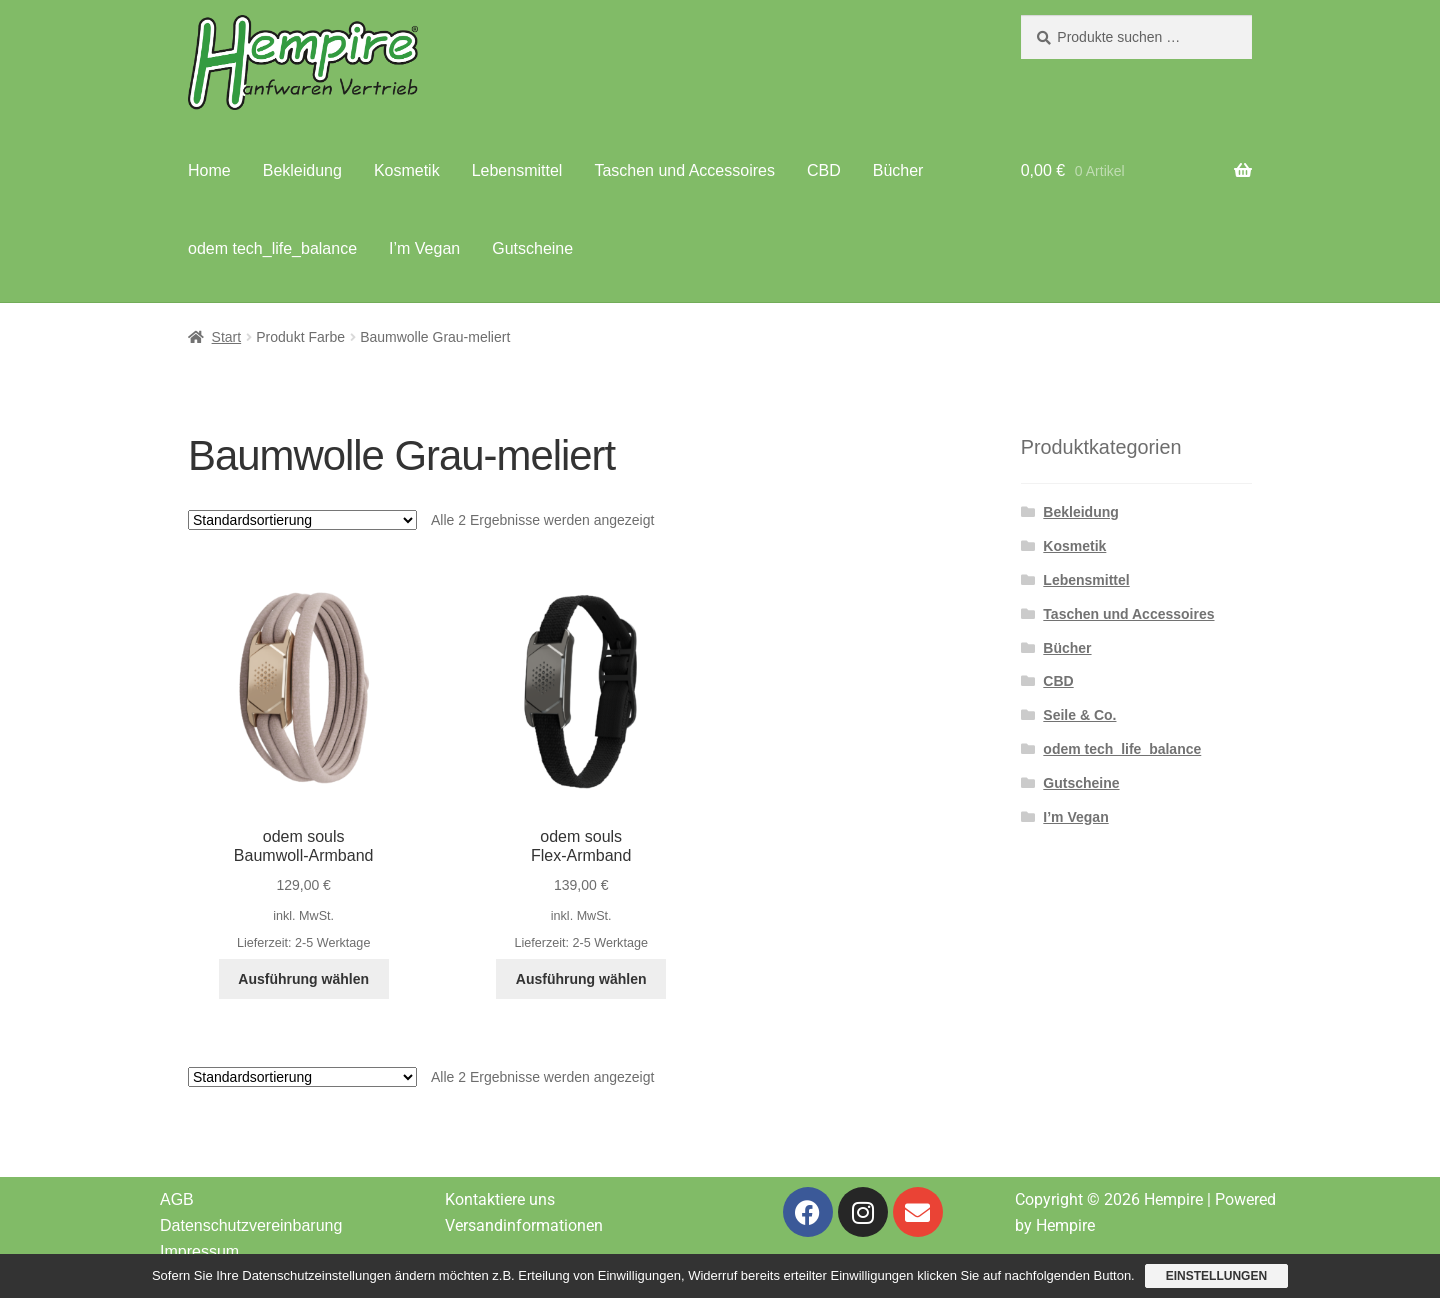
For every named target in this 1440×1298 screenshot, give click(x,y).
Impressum (199, 1251)
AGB (177, 1199)
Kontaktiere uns (500, 1199)
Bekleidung (302, 170)
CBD (824, 170)
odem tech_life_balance (272, 248)
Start (227, 337)
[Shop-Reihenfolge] (302, 520)
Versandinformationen (524, 1225)
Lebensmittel (517, 170)
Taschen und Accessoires (684, 170)
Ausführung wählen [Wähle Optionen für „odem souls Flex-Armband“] (581, 979)
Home (209, 170)
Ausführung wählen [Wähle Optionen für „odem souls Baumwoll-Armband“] (303, 979)
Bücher (898, 170)
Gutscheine (532, 248)
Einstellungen (1216, 1276)
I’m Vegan (424, 248)
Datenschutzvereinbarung (251, 1225)
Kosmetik (407, 170)
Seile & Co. (1079, 715)
